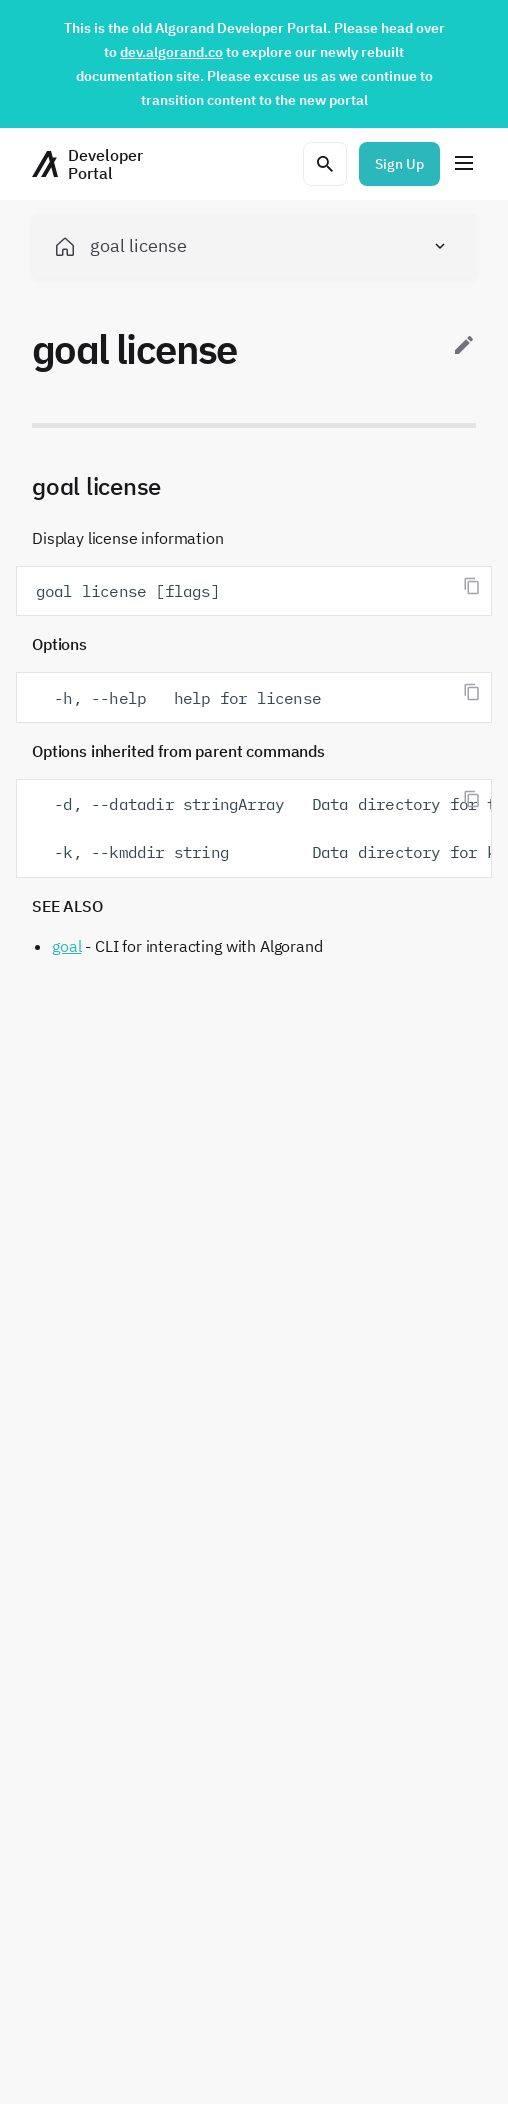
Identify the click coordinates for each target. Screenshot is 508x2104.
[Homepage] (87, 164)
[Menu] (464, 164)
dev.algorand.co (171, 52)
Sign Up (399, 164)
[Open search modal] (325, 164)
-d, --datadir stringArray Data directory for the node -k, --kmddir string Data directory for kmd (264, 828)
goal (66, 946)
